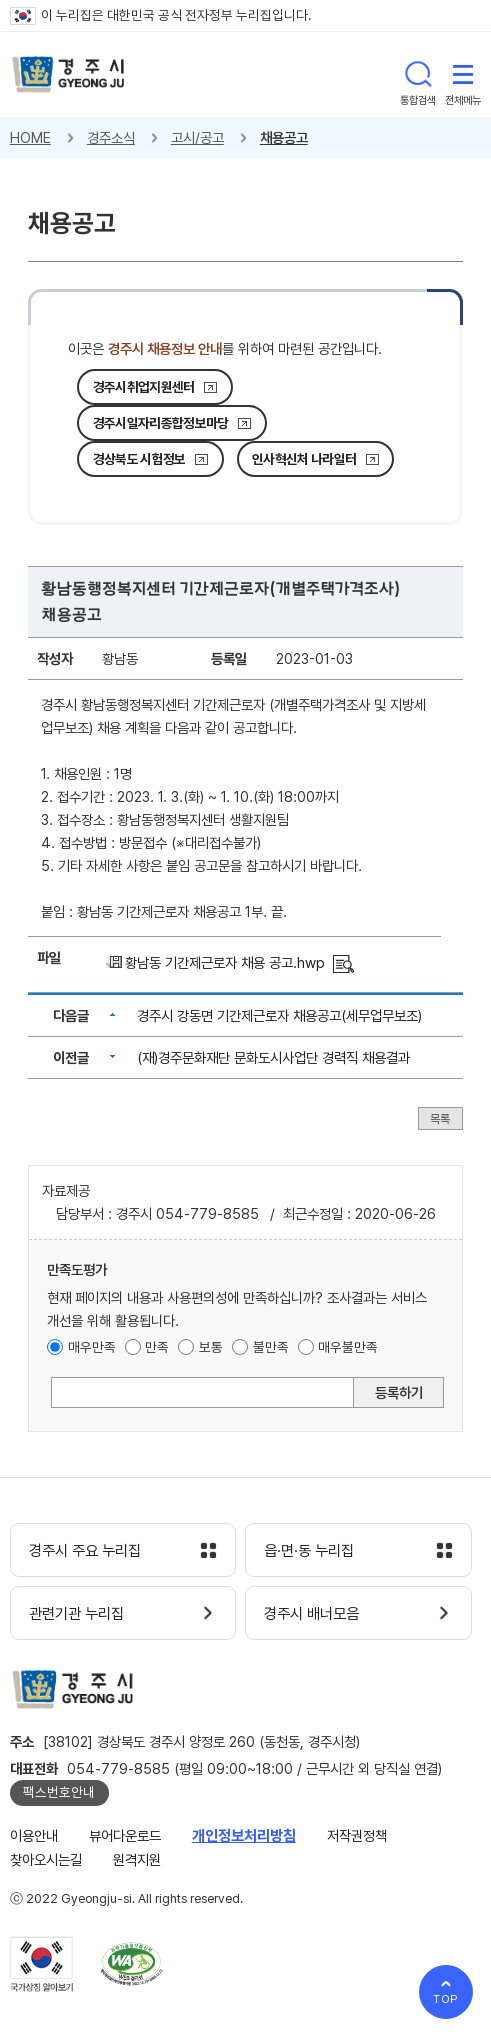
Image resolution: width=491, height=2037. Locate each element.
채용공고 (284, 137)
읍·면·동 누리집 (309, 1551)
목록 (440, 1119)
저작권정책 (357, 1835)
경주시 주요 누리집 (85, 1551)
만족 (157, 1347)
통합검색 (418, 74)
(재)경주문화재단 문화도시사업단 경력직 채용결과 (273, 1057)
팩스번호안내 (59, 1792)
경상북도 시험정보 (139, 459)
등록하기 (399, 1392)
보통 (211, 1347)
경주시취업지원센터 (144, 387)
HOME (30, 137)
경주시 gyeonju (68, 74)
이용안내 (34, 1835)
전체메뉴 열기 (463, 74)
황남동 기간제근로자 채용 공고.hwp (225, 962)
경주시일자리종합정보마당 (161, 423)
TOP (446, 1999)
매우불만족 (348, 1347)
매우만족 (92, 1347)
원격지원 (137, 1859)
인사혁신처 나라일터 (304, 459)
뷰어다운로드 (125, 1835)
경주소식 (111, 137)
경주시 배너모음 (311, 1614)
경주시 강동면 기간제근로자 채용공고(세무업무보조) (279, 1015)
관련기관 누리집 (76, 1614)
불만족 (271, 1347)
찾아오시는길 (46, 1859)
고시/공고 (197, 137)
